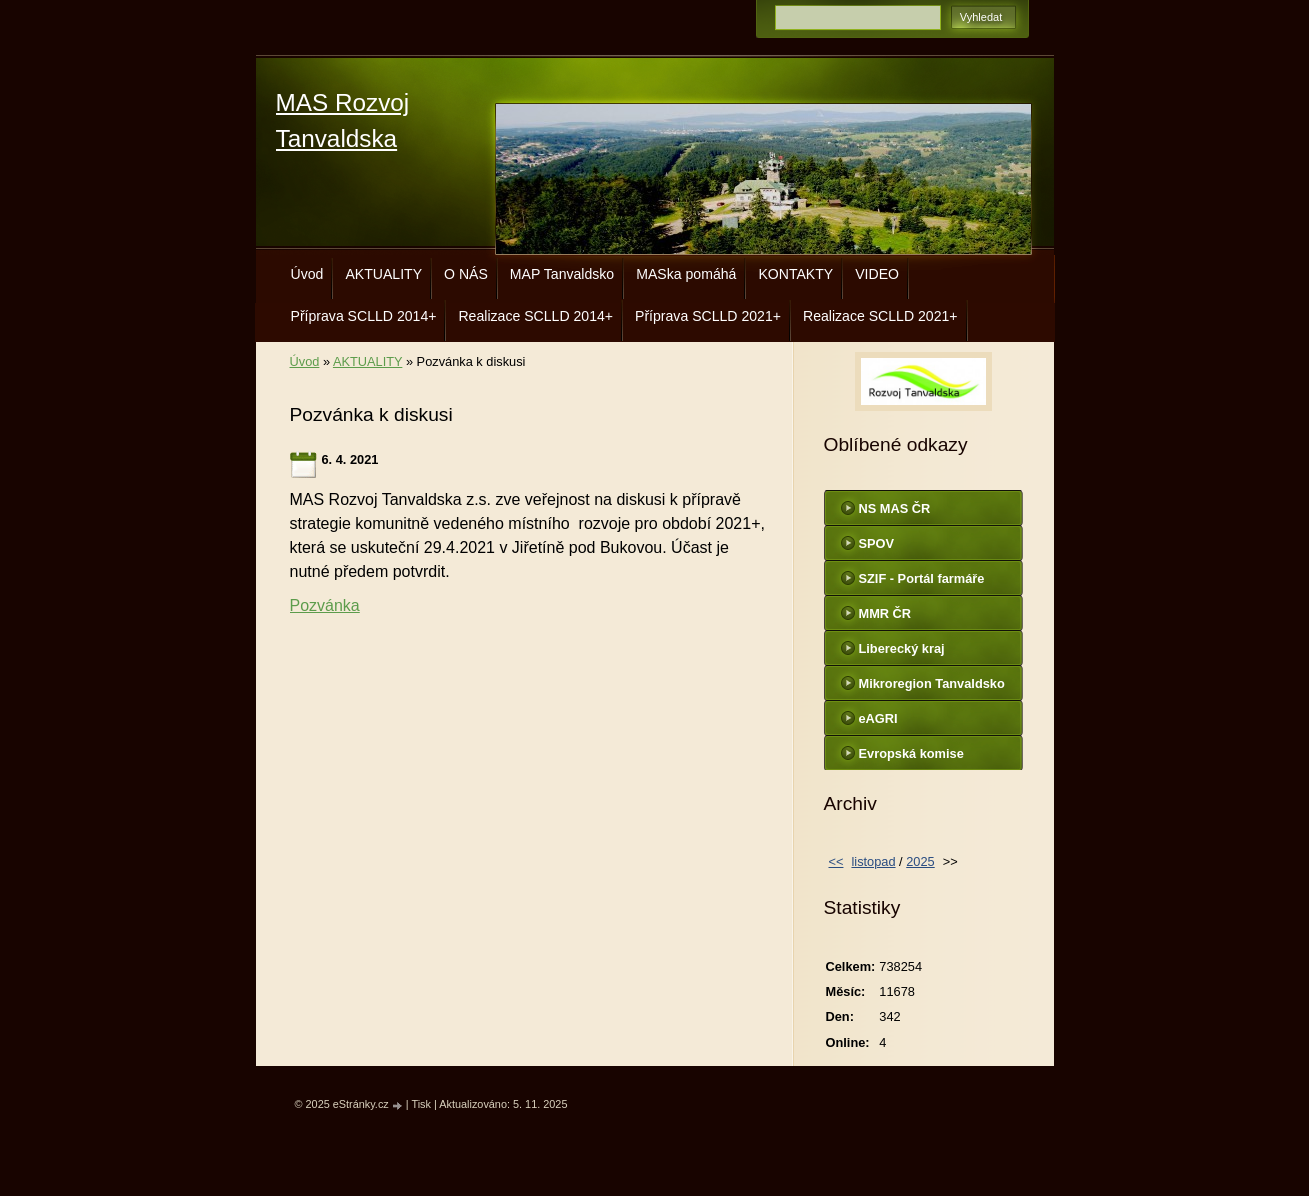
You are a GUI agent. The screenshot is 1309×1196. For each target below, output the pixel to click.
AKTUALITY (383, 274)
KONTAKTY (795, 274)
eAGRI (878, 718)
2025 (920, 861)
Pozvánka (325, 605)
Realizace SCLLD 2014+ (535, 316)
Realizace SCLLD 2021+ (880, 316)
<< (836, 861)
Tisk (421, 1104)
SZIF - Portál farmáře (922, 578)
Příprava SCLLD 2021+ (708, 316)
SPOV (877, 543)
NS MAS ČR (895, 508)
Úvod (307, 274)
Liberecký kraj (902, 648)
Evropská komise (911, 753)
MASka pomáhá (686, 274)
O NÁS (466, 274)
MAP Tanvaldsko (562, 274)
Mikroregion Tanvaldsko (932, 683)
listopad (873, 861)
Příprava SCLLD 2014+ (364, 316)
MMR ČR (885, 613)
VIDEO (877, 274)
